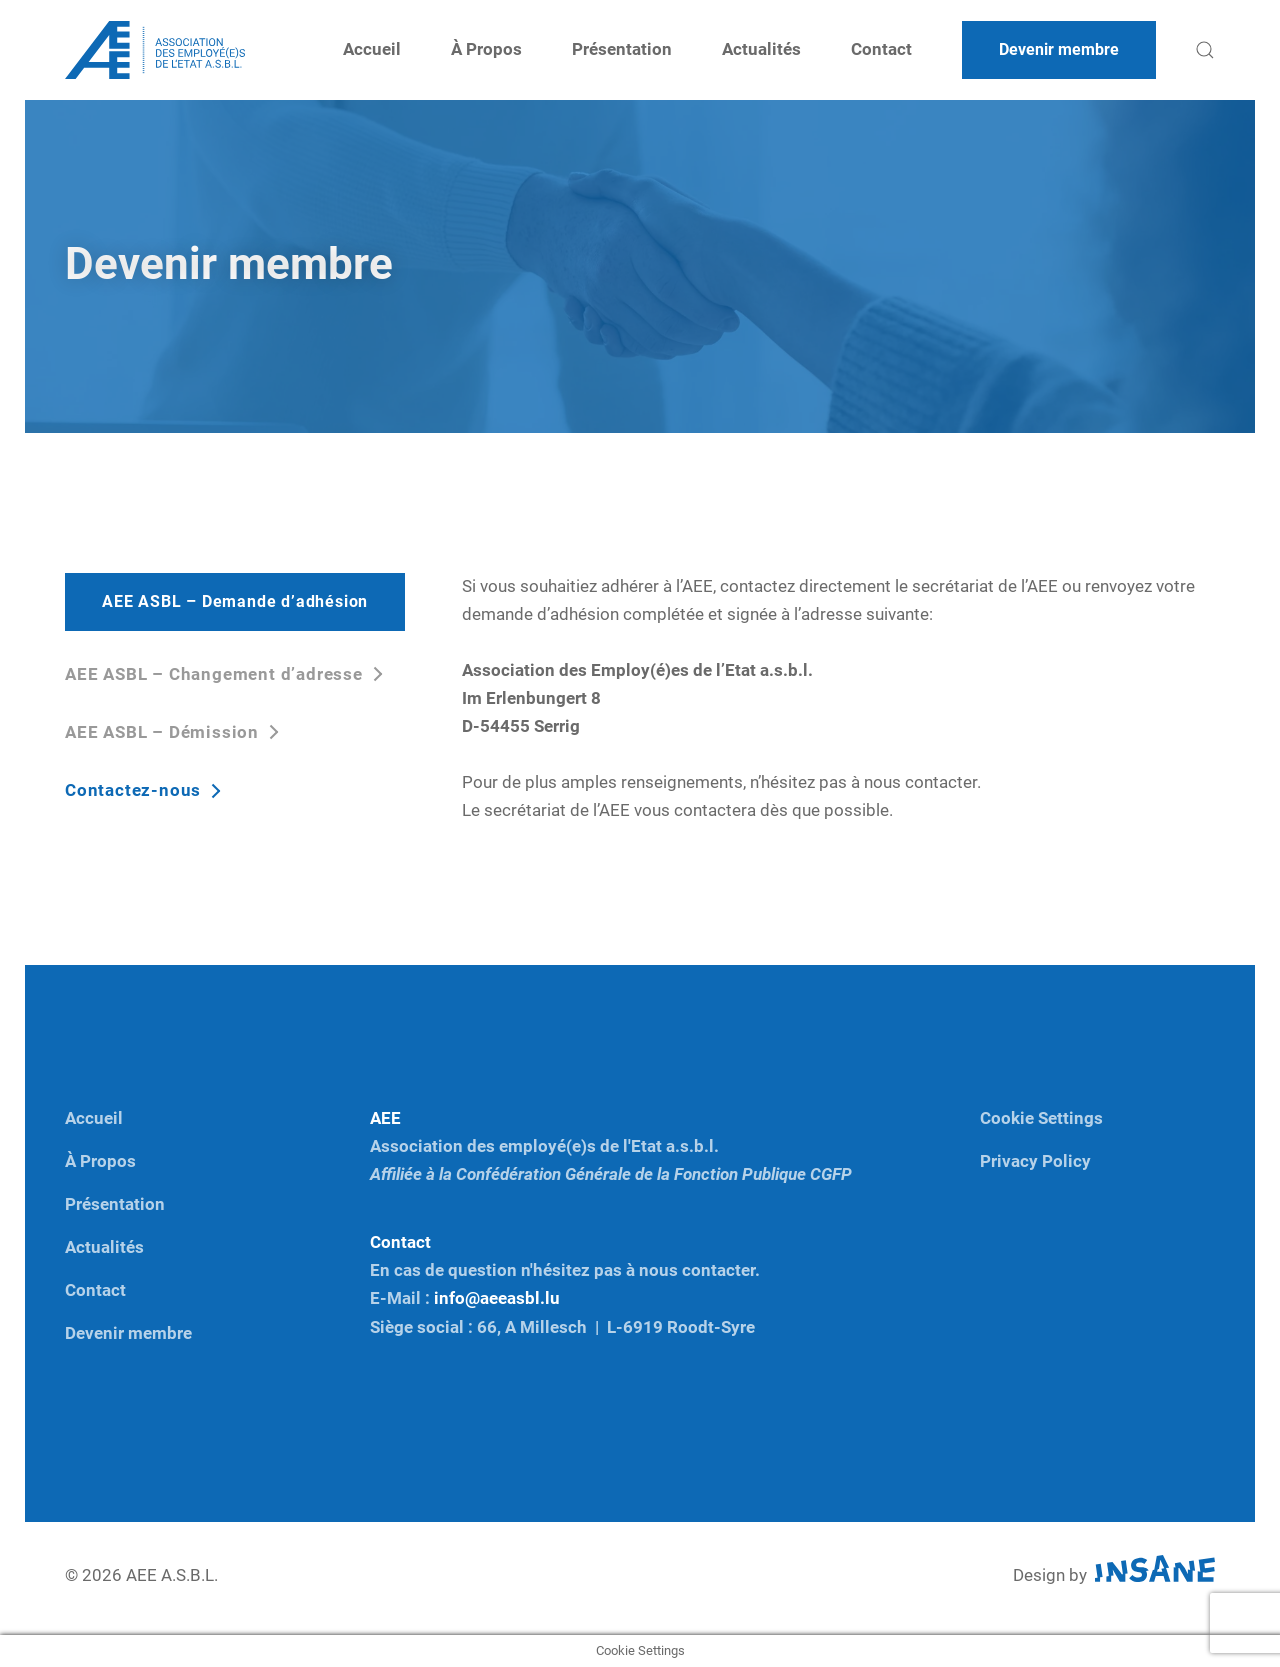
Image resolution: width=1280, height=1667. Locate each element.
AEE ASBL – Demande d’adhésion (235, 602)
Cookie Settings (1041, 1118)
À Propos (486, 49)
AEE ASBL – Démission (164, 732)
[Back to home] (155, 50)
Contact (881, 49)
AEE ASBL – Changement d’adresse (216, 674)
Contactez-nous (135, 790)
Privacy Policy (1035, 1161)
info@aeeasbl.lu (497, 1298)
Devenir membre (128, 1333)
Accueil (372, 49)
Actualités (761, 49)
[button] (1205, 50)
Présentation (622, 49)
